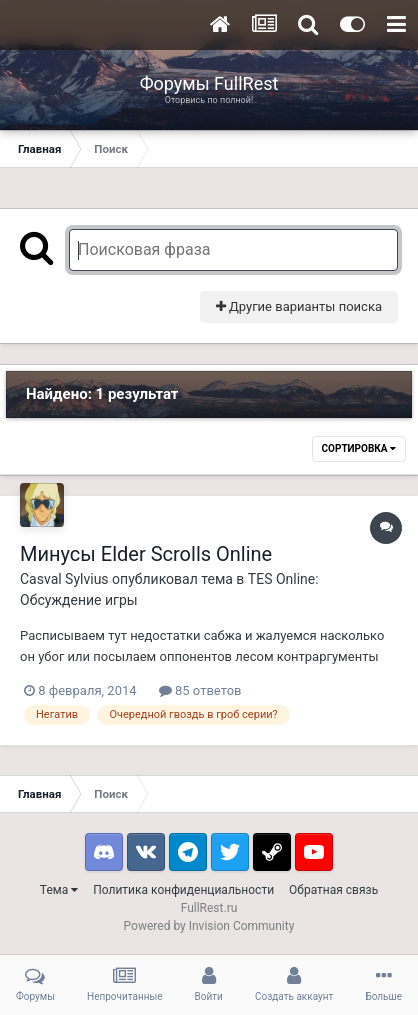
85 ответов (200, 690)
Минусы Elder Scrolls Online (146, 554)
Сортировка (359, 448)
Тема (59, 890)
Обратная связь (333, 890)
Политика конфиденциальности (183, 890)
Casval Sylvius (64, 579)
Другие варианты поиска (299, 306)
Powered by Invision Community (209, 926)
